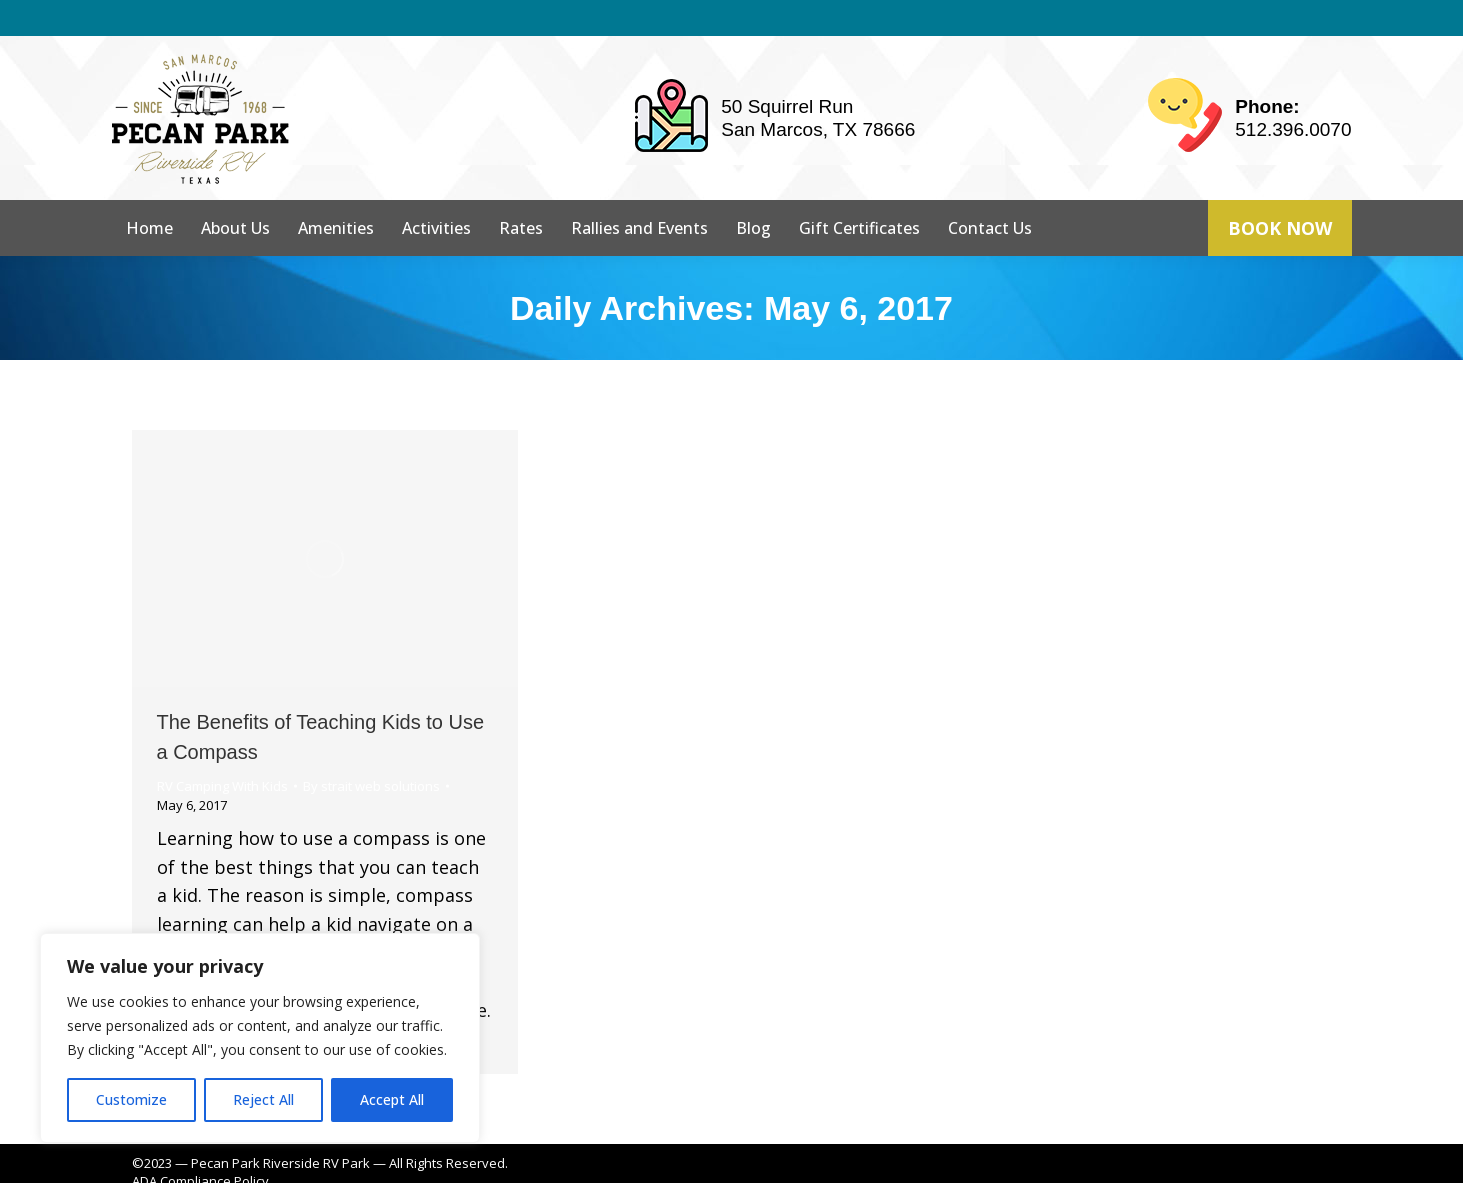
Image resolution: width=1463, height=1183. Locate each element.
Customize (131, 1099)
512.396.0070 (1293, 93)
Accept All (392, 1099)
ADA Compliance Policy (200, 1145)
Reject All (263, 1099)
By (371, 750)
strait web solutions (453, 1163)
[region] (260, 1038)
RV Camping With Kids (222, 750)
